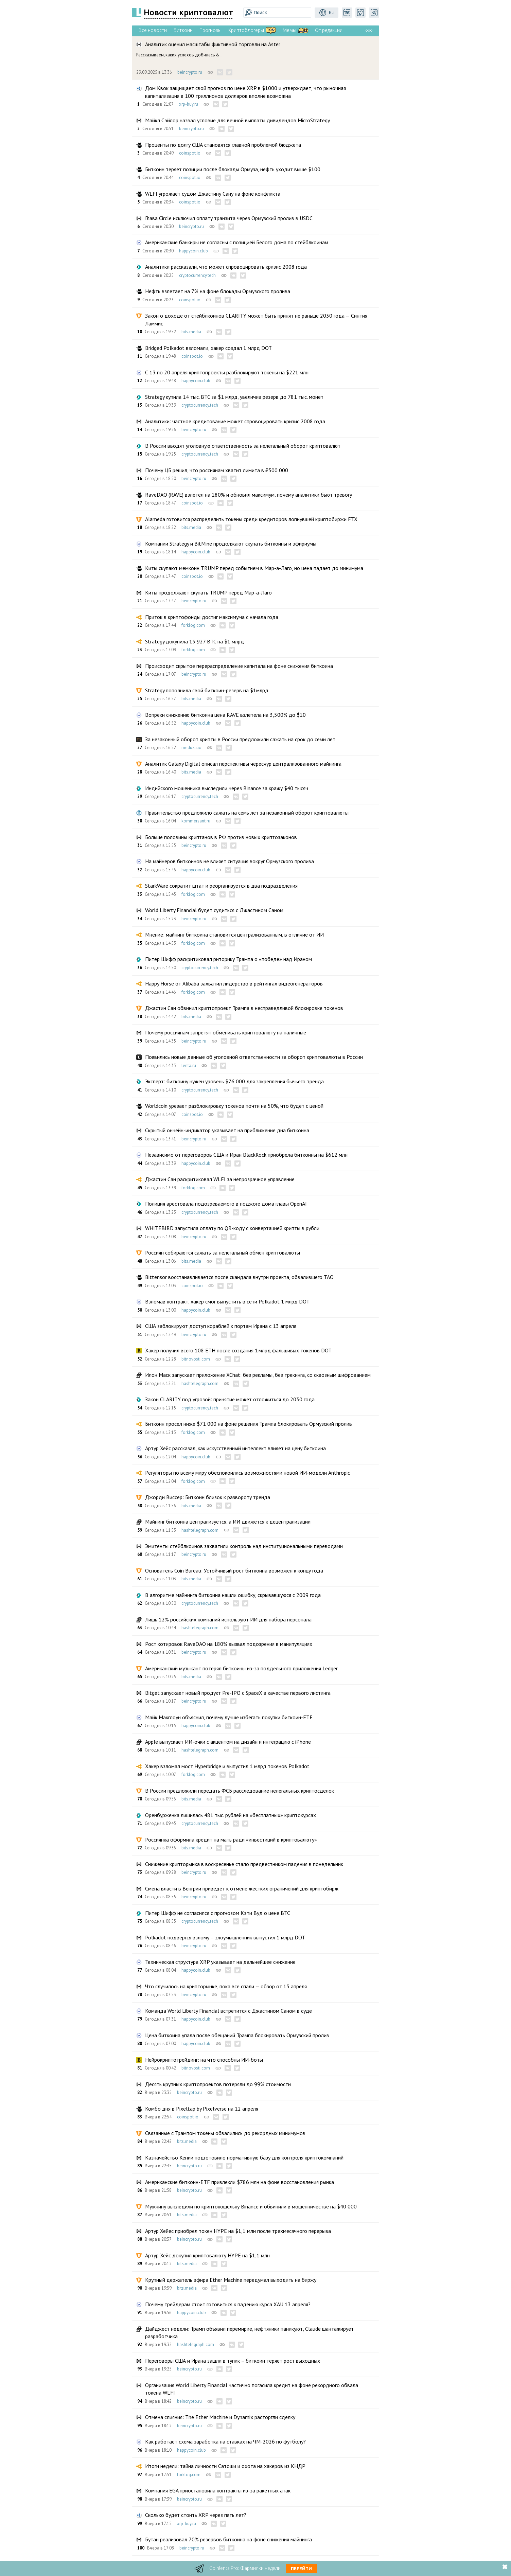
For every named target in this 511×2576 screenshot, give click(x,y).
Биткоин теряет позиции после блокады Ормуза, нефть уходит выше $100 (232, 169)
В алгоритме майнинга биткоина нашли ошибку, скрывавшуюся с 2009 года (233, 1595)
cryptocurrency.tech (197, 275)
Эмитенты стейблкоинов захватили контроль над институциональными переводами (244, 1546)
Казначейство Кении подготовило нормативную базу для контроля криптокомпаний (244, 2157)
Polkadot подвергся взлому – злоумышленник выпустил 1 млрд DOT (225, 1937)
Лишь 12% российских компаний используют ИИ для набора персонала (228, 1619)
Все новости (153, 30)
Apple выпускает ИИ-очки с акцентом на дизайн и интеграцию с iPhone (228, 1741)
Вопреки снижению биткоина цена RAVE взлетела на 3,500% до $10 (225, 714)
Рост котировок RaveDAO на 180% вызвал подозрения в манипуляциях (228, 1643)
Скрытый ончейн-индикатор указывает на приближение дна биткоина (227, 1130)
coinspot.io (189, 153)
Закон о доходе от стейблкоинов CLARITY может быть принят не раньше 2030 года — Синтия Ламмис (256, 319)
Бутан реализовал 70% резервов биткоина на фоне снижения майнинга (228, 2539)
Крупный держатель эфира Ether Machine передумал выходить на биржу (230, 2279)
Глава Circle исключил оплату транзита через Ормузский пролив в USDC (229, 218)
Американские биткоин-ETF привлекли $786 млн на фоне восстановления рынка (239, 2182)
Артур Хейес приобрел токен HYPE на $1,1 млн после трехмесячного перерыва (238, 2230)
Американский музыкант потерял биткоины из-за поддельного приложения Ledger (241, 1668)
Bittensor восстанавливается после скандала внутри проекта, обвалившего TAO (239, 1277)
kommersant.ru (195, 821)
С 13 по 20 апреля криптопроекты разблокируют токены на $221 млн (227, 372)
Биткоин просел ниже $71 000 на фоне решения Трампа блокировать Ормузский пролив (248, 1423)
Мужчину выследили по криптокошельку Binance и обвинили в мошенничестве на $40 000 (251, 2206)
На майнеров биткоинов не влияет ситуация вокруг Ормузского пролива (229, 861)
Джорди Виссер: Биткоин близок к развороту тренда (207, 1497)
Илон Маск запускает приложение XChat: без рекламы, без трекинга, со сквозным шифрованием (258, 1374)
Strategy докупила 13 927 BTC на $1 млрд (194, 641)
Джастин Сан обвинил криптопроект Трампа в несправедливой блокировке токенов (244, 1008)
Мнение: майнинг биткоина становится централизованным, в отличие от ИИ (234, 934)
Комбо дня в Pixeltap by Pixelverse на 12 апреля (201, 2108)
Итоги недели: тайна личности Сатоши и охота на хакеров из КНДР (225, 2466)
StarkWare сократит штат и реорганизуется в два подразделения (221, 885)
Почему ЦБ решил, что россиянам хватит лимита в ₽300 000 (216, 470)
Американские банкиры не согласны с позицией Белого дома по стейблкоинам (236, 242)
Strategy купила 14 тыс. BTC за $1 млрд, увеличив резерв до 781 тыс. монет (234, 396)
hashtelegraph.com (199, 1383)
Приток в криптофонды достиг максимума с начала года (211, 617)
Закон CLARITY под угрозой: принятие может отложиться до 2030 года (230, 1399)
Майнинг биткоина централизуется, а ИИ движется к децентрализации (228, 1521)
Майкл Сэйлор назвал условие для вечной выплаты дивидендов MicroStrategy (237, 120)
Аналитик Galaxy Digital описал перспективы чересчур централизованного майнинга (243, 763)
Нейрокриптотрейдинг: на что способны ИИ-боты (204, 2059)
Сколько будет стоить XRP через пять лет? (195, 2514)
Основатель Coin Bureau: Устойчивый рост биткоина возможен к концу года (234, 1570)
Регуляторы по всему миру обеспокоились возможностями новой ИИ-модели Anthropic (247, 1472)
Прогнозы (210, 30)
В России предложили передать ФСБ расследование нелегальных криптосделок (239, 1790)
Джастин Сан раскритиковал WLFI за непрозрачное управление (220, 1179)
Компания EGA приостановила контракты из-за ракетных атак (217, 2490)
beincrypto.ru (189, 72)
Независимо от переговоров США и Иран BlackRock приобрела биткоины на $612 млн (246, 1154)
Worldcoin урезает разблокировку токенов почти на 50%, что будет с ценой (234, 1105)
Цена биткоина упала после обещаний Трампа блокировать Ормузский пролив (237, 2035)
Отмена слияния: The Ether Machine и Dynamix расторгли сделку (220, 2417)
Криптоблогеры (246, 30)
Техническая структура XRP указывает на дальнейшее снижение (220, 1961)
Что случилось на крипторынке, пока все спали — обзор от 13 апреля (226, 1986)
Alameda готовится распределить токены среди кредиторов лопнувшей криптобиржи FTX (251, 519)
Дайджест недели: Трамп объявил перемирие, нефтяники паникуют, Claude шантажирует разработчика (249, 2332)
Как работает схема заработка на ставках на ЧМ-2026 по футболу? (225, 2441)
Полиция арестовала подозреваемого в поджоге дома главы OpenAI (226, 1203)
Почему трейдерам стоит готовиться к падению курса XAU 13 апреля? (228, 2304)
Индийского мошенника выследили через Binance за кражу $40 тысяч (226, 788)
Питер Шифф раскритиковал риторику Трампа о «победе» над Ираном (228, 959)
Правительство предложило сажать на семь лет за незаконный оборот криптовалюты (247, 812)
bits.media (191, 332)
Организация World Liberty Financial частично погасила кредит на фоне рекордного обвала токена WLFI (251, 2389)
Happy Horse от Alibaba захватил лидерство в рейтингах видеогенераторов (234, 983)
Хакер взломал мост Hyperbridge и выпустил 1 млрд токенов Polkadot (227, 1766)
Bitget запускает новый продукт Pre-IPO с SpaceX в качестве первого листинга (238, 1692)
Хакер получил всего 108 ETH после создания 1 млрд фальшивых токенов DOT (238, 1350)
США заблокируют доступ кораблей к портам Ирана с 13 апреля (220, 1325)
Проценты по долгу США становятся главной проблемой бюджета (223, 144)
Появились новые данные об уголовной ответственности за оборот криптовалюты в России (254, 1056)
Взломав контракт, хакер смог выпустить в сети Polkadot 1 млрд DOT (227, 1301)
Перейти (301, 2568)
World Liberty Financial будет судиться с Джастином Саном (214, 910)
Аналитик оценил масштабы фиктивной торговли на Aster (212, 44)
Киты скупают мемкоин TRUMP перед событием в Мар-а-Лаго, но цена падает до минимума (254, 568)
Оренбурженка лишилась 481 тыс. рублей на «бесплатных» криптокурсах (230, 1815)
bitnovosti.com (195, 1359)
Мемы (289, 30)
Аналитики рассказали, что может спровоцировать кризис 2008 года (226, 266)
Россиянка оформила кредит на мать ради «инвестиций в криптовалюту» (231, 1839)
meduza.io (191, 747)
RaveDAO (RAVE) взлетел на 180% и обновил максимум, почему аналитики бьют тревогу (248, 494)
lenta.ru (188, 1065)
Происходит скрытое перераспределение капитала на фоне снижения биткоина (239, 665)
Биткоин (183, 30)
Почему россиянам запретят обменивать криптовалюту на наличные (225, 1032)
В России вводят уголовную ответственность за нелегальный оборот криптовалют (242, 445)
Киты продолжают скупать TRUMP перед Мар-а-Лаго (208, 592)
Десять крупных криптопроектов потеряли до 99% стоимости (218, 2084)
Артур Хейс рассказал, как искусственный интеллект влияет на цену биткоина (235, 1448)
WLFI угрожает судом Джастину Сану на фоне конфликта (212, 193)
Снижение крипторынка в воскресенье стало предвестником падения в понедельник (244, 1864)
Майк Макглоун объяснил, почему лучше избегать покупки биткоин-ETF (229, 1717)
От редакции (328, 30)
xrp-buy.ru (188, 104)
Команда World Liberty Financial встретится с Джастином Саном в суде (228, 2010)
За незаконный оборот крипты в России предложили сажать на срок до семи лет (240, 739)
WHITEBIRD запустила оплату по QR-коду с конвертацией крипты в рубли (232, 1228)
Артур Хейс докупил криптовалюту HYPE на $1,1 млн (207, 2255)
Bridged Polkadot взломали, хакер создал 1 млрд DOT (208, 347)
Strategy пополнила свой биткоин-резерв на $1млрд (206, 690)
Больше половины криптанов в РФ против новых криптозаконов (221, 837)
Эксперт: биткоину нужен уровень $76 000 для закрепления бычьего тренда (234, 1081)
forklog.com (193, 625)
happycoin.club (193, 251)
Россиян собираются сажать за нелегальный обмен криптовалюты (222, 1252)
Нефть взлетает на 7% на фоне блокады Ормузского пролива (217, 291)
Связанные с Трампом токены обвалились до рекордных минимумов (225, 2133)
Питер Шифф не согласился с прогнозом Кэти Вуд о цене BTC (217, 1912)
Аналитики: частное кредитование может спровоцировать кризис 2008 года (235, 421)
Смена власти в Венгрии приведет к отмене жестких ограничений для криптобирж (241, 1888)
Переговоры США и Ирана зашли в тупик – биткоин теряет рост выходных (232, 2360)
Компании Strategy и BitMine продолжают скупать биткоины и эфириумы (230, 543)
